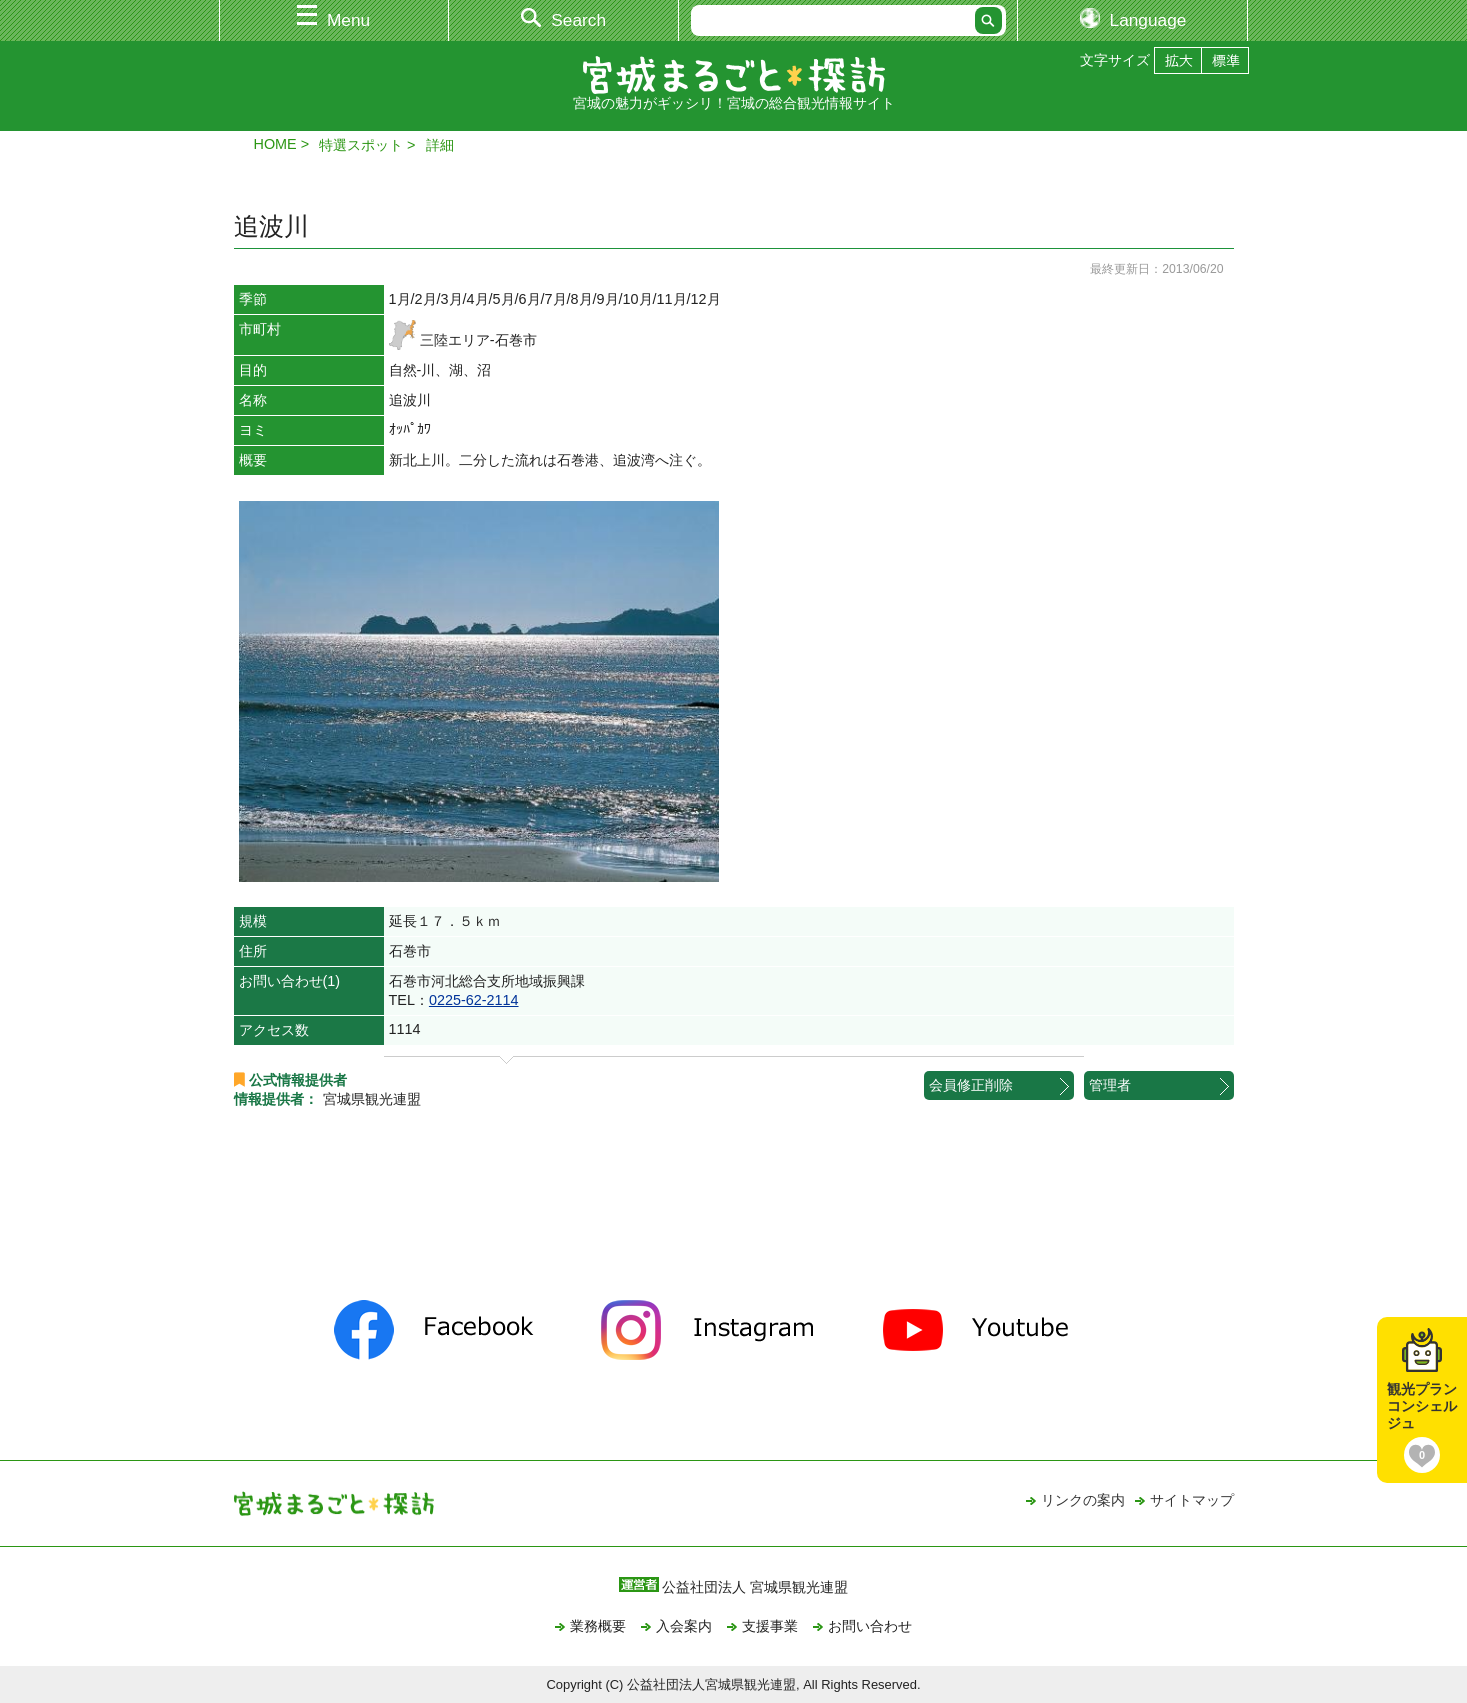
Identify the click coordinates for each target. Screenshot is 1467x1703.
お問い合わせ (870, 1626)
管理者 (1110, 1085)
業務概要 (598, 1626)
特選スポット (361, 145)
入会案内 (684, 1626)
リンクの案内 (1083, 1500)
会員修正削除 (971, 1085)
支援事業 (770, 1626)
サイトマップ (1192, 1500)
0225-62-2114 (474, 1000)
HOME (275, 144)
